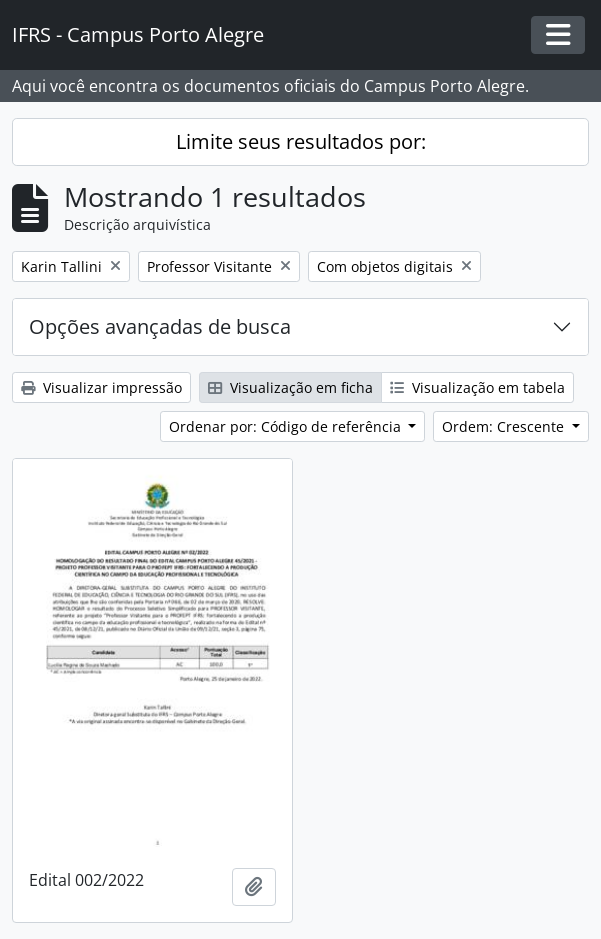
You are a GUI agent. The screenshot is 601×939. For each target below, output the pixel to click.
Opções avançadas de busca (160, 326)
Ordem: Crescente (505, 426)
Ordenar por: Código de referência (287, 426)
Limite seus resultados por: (301, 141)
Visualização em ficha (290, 387)
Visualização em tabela (477, 387)
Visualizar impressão (101, 387)
